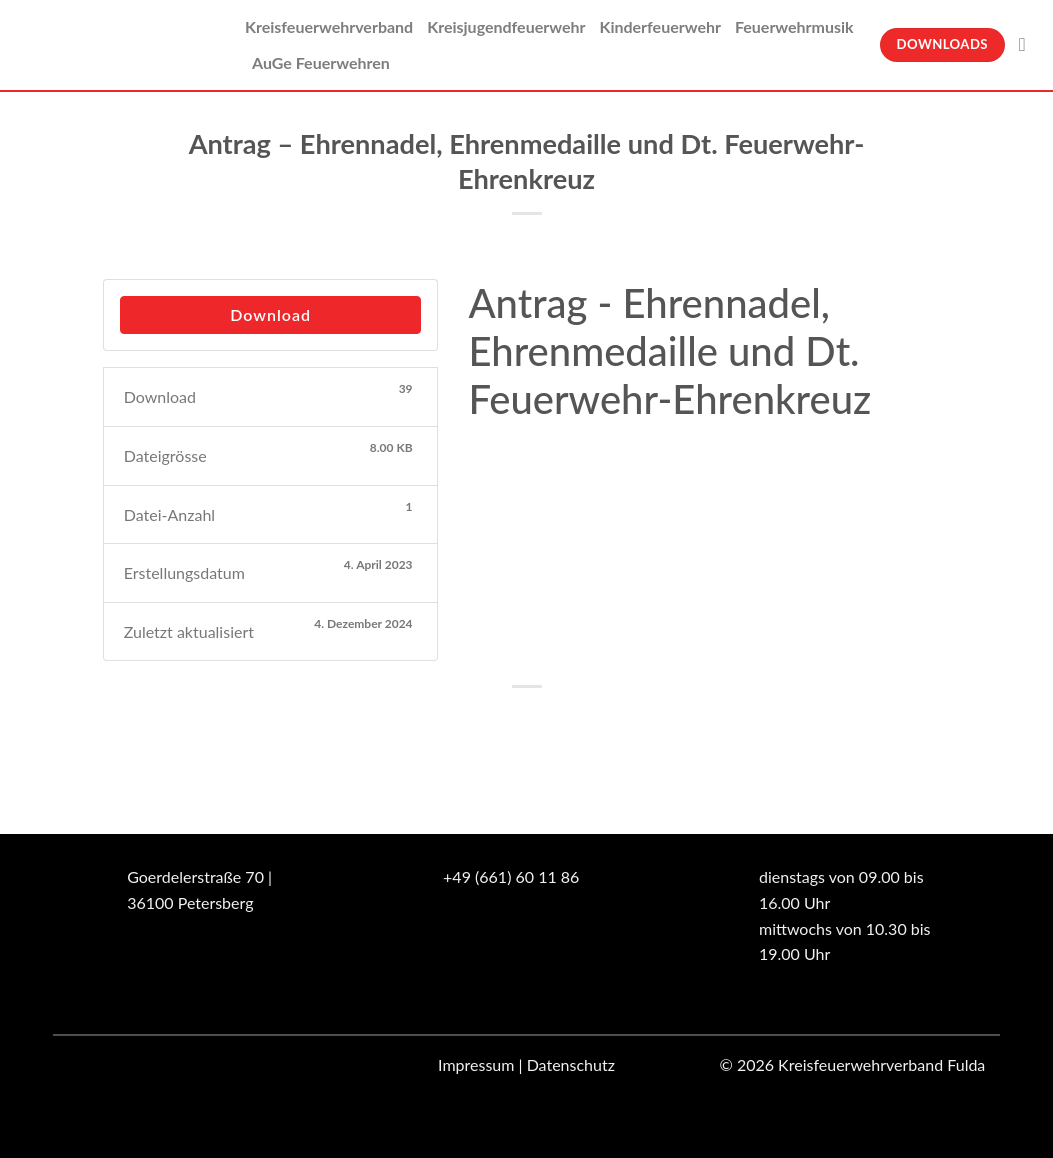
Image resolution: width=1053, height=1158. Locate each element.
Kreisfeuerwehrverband (329, 26)
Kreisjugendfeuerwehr (506, 26)
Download (270, 314)
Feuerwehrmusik (794, 26)
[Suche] (1028, 44)
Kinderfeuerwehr (660, 26)
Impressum (476, 1064)
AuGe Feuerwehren (321, 62)
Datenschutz (571, 1064)
